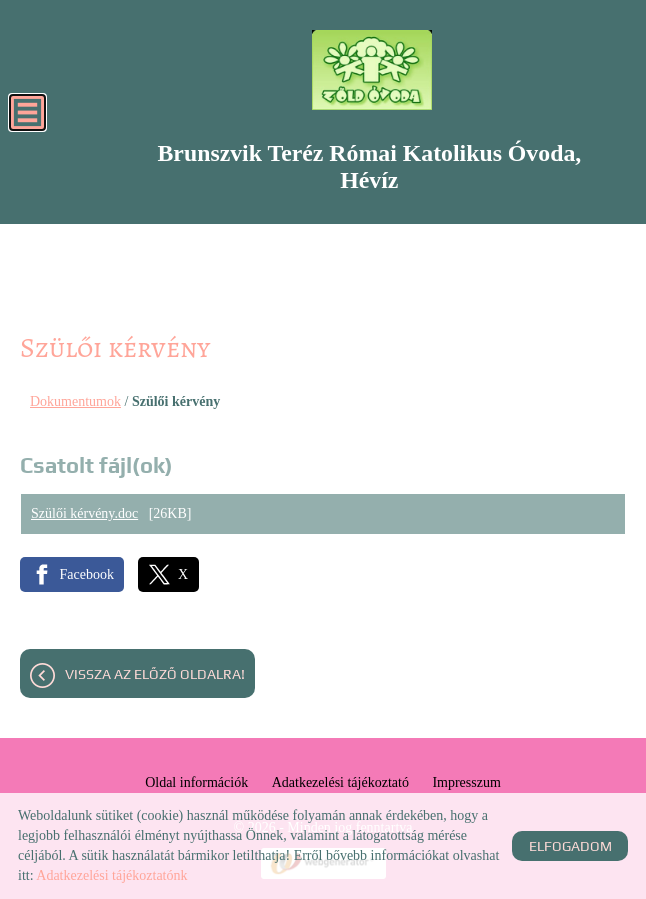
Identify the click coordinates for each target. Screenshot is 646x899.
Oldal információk (196, 782)
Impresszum (466, 782)
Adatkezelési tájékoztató (340, 782)
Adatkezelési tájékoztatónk (111, 875)
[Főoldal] (371, 70)
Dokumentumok (75, 401)
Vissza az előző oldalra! (155, 674)
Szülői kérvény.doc (84, 513)
